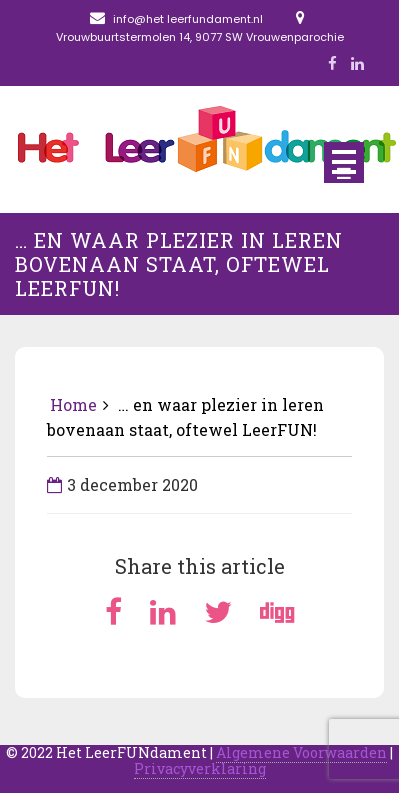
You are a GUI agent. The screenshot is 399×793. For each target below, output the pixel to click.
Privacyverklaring (200, 768)
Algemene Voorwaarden (301, 752)
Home (73, 404)
